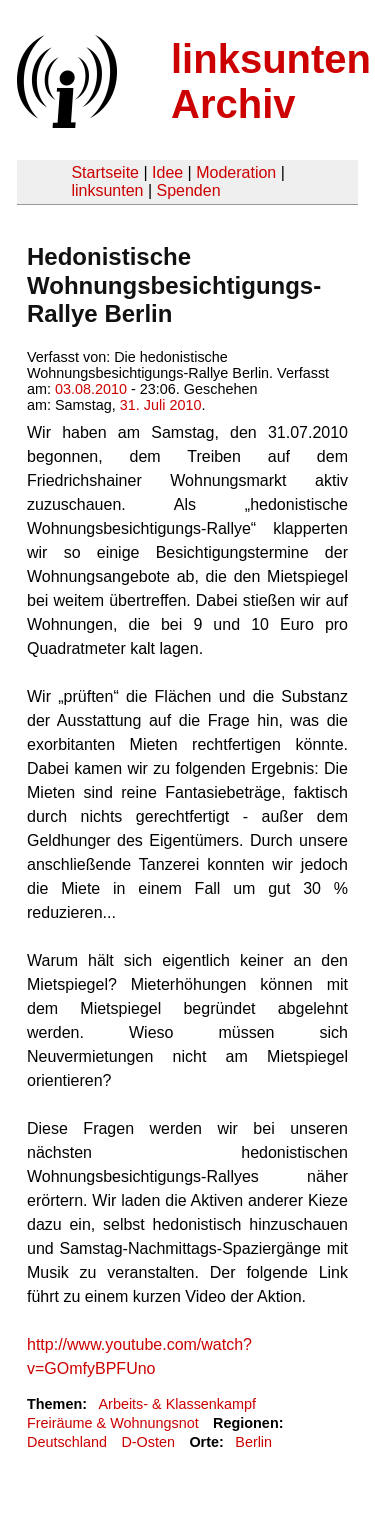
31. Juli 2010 (161, 405)
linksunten (107, 190)
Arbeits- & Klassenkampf (177, 1404)
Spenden (188, 190)
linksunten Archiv (271, 81)
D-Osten (148, 1442)
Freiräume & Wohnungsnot (113, 1423)
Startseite (105, 172)
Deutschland (67, 1442)
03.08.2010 (91, 389)
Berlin (253, 1442)
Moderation (236, 172)
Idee (167, 172)
